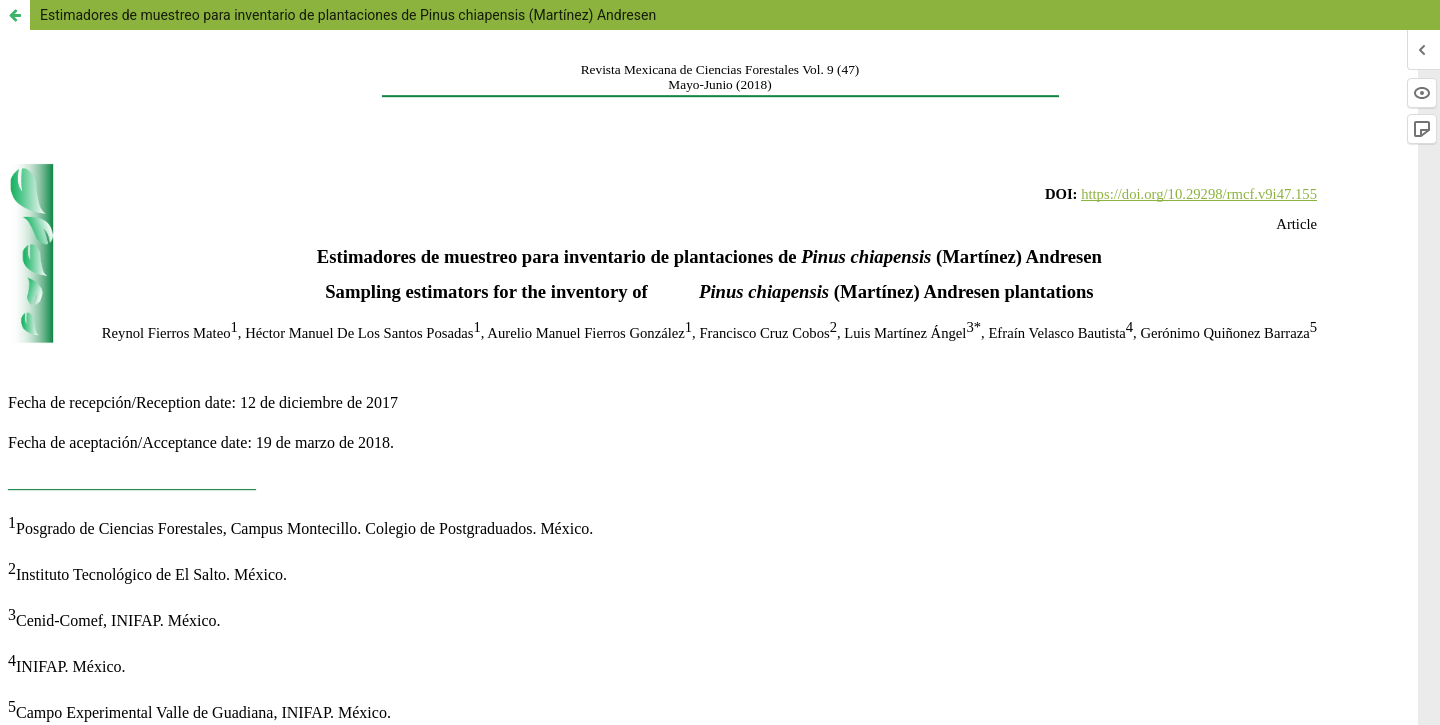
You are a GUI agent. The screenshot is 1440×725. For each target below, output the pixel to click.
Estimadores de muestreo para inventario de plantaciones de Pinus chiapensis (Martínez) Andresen (348, 15)
